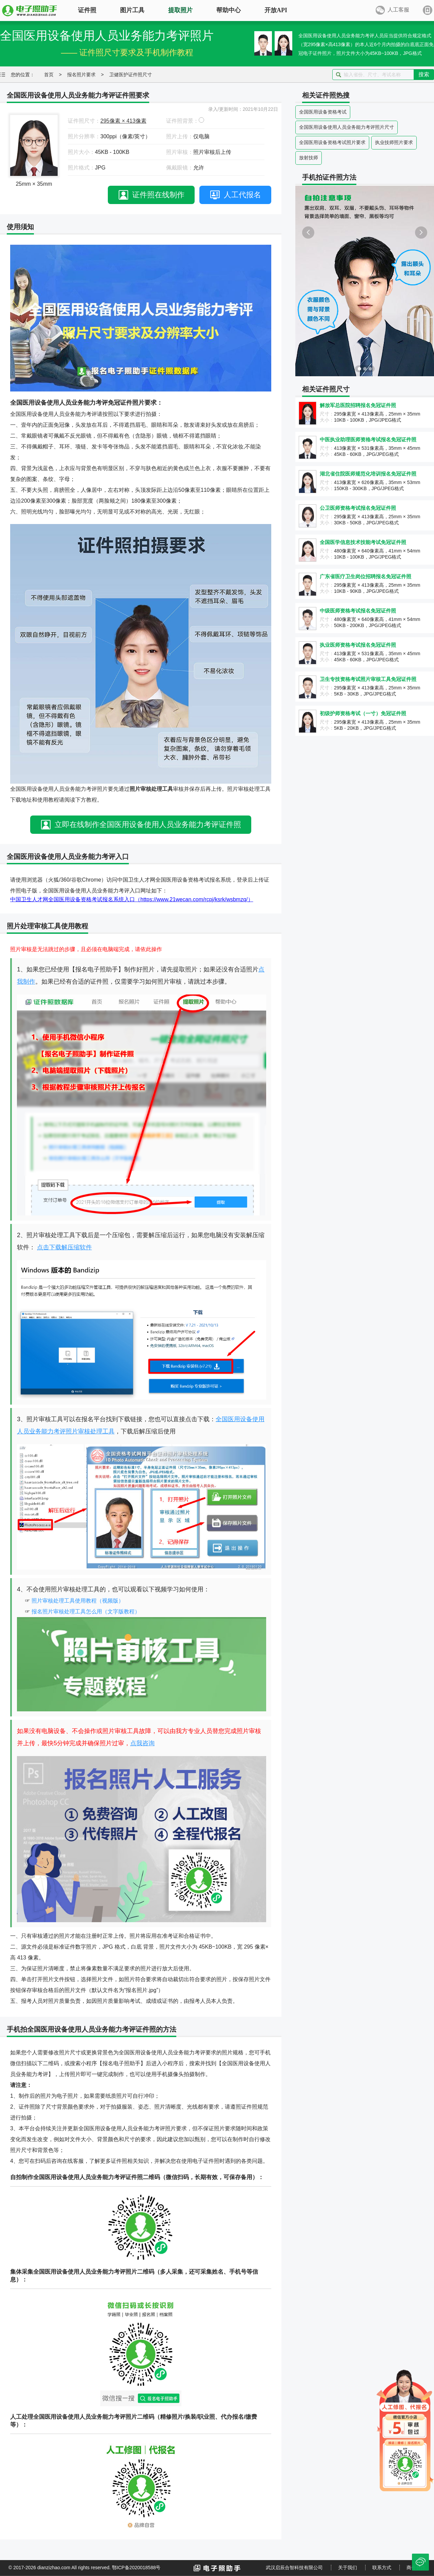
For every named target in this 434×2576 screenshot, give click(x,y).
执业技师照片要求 (394, 142)
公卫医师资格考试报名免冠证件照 (358, 508)
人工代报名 (242, 194)
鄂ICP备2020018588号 (136, 2567)
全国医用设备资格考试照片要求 (332, 142)
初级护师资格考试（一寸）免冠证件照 (363, 713)
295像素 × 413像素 (123, 121)
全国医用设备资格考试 (323, 112)
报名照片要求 (81, 74)
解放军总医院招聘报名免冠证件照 (358, 405)
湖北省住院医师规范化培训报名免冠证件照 (368, 474)
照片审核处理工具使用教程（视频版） (78, 1601)
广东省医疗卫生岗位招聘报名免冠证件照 (365, 576)
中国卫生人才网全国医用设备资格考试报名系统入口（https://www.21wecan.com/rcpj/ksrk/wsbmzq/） (131, 899)
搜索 (423, 74)
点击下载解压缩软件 (64, 1247)
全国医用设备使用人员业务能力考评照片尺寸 (346, 127)
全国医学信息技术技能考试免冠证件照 (363, 542)
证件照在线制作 (158, 194)
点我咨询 (142, 1743)
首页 (49, 74)
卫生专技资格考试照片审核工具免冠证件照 (368, 679)
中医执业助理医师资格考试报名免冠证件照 (368, 439)
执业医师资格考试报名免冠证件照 (358, 645)
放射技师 (308, 157)
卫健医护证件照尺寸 (130, 74)
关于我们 (347, 2567)
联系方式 (381, 2567)
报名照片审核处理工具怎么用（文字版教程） (86, 1611)
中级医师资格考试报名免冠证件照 (358, 610)
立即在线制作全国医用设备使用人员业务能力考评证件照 (148, 824)
